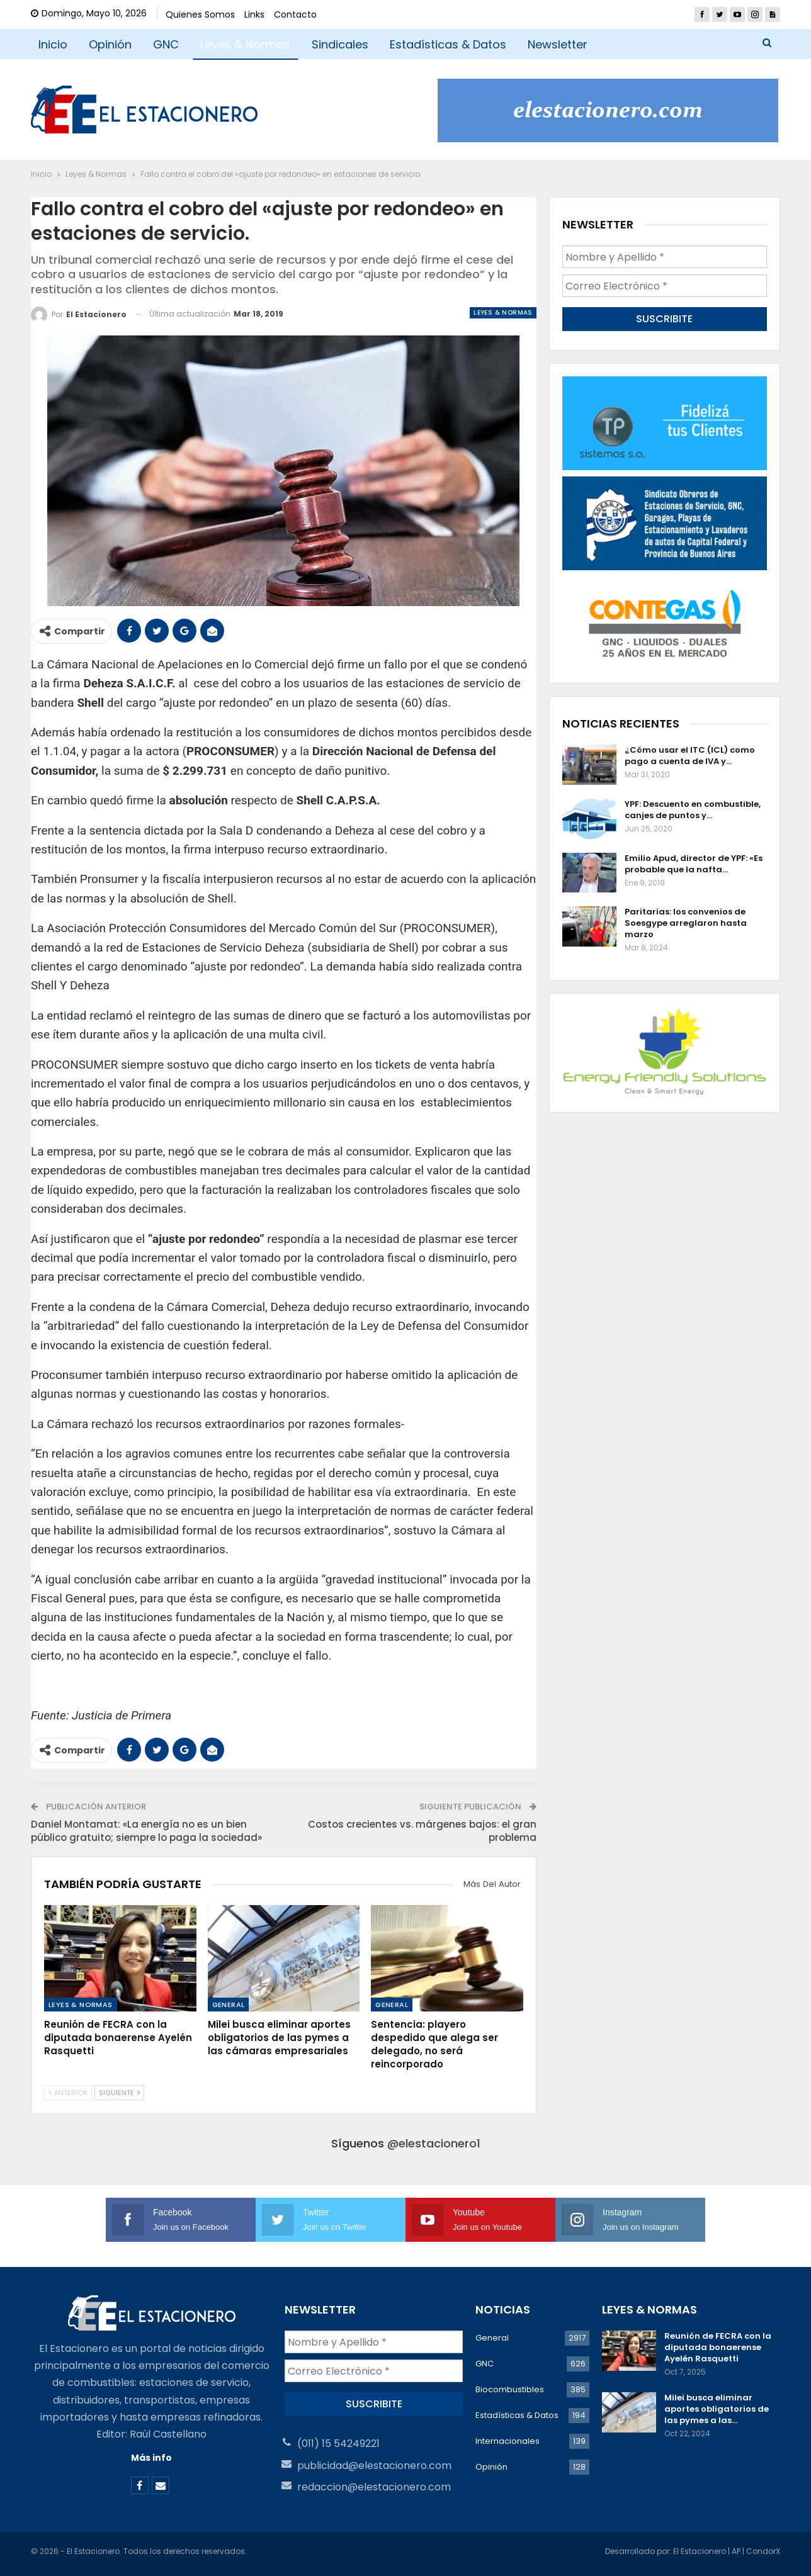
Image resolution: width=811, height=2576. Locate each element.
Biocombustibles (509, 2389)
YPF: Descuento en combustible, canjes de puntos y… (693, 809)
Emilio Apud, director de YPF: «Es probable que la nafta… (694, 863)
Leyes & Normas (245, 44)
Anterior (68, 2093)
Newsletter (557, 44)
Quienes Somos (200, 14)
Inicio (52, 44)
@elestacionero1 (433, 2143)
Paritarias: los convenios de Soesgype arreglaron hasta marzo (686, 923)
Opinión (110, 44)
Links (254, 14)
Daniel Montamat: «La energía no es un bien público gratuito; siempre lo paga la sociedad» (146, 1831)
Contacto (295, 14)
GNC (166, 44)
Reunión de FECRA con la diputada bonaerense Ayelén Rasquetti (717, 2347)
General (228, 2004)
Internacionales (507, 2441)
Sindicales (340, 44)
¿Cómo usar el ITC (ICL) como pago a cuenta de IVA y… (690, 755)
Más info (151, 2457)
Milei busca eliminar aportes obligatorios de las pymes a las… (716, 2409)
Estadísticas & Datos (448, 44)
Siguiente (119, 2093)
